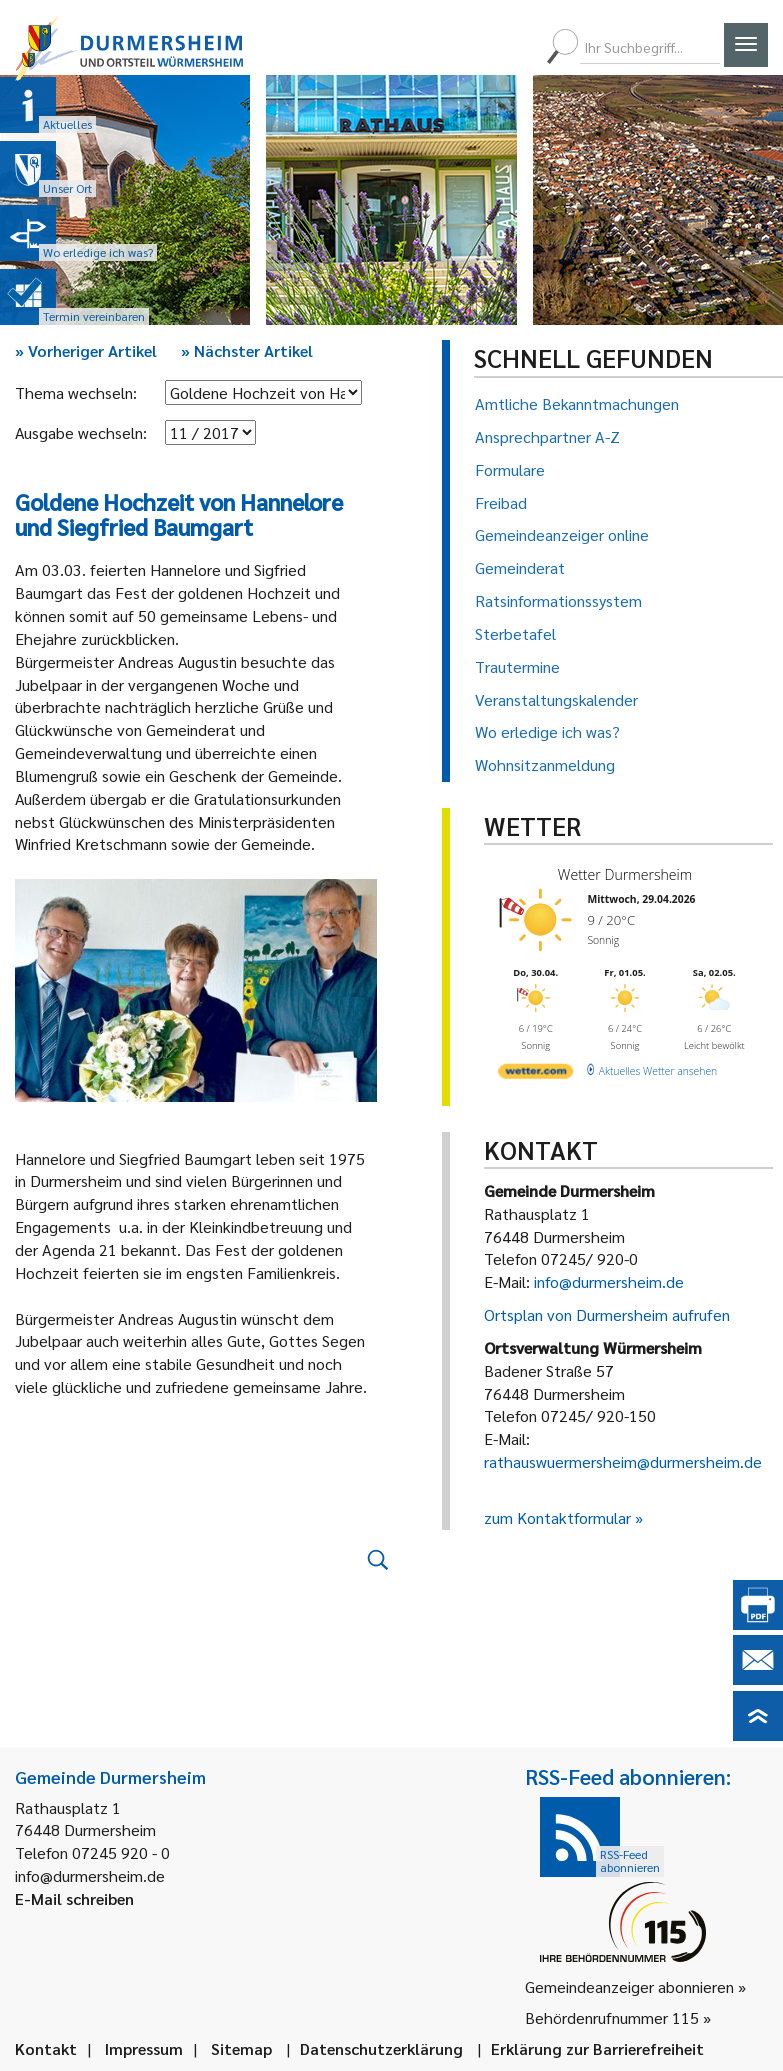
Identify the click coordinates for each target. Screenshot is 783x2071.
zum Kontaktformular (557, 1517)
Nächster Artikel (247, 350)
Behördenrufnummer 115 (612, 2017)
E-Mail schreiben (74, 1898)
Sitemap (241, 2048)
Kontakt (46, 2048)
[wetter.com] (535, 1074)
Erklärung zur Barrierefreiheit (597, 2048)
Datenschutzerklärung (381, 2048)
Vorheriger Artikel (86, 350)
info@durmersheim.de (609, 1281)
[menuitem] (446, 47)
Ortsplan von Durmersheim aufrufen (607, 1314)
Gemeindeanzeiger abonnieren (629, 1986)
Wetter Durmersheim (624, 874)
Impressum (144, 2048)
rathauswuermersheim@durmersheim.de (623, 1461)
